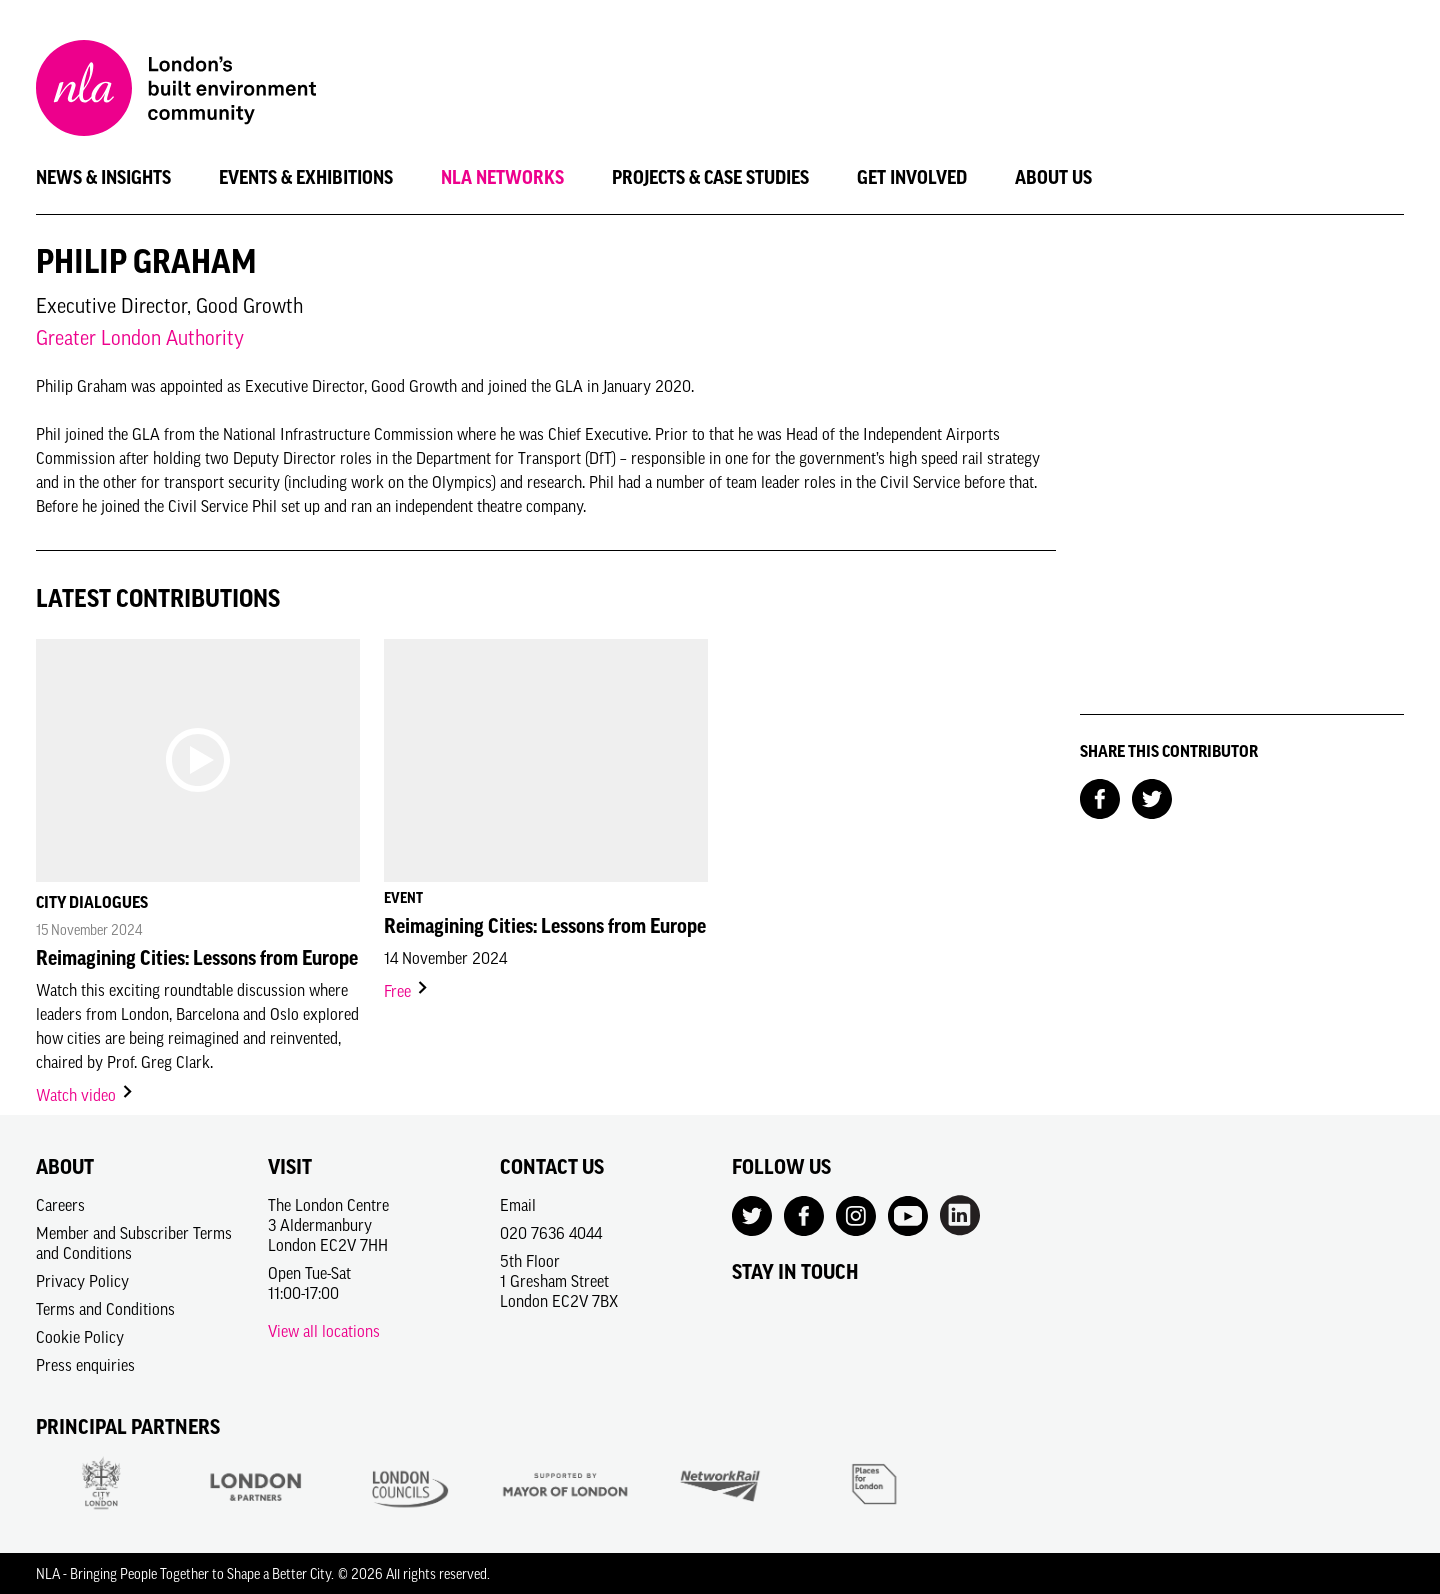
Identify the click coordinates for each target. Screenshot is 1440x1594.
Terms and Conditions (105, 1309)
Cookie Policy (80, 1337)
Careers (60, 1205)
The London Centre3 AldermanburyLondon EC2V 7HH (328, 1225)
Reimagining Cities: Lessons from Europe (197, 958)
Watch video (85, 1095)
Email (518, 1205)
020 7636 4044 (551, 1233)
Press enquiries (85, 1365)
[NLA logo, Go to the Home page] (176, 91)
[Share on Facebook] (1100, 797)
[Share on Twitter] (1152, 797)
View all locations (324, 1331)
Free (407, 991)
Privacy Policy (82, 1281)
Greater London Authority (140, 337)
